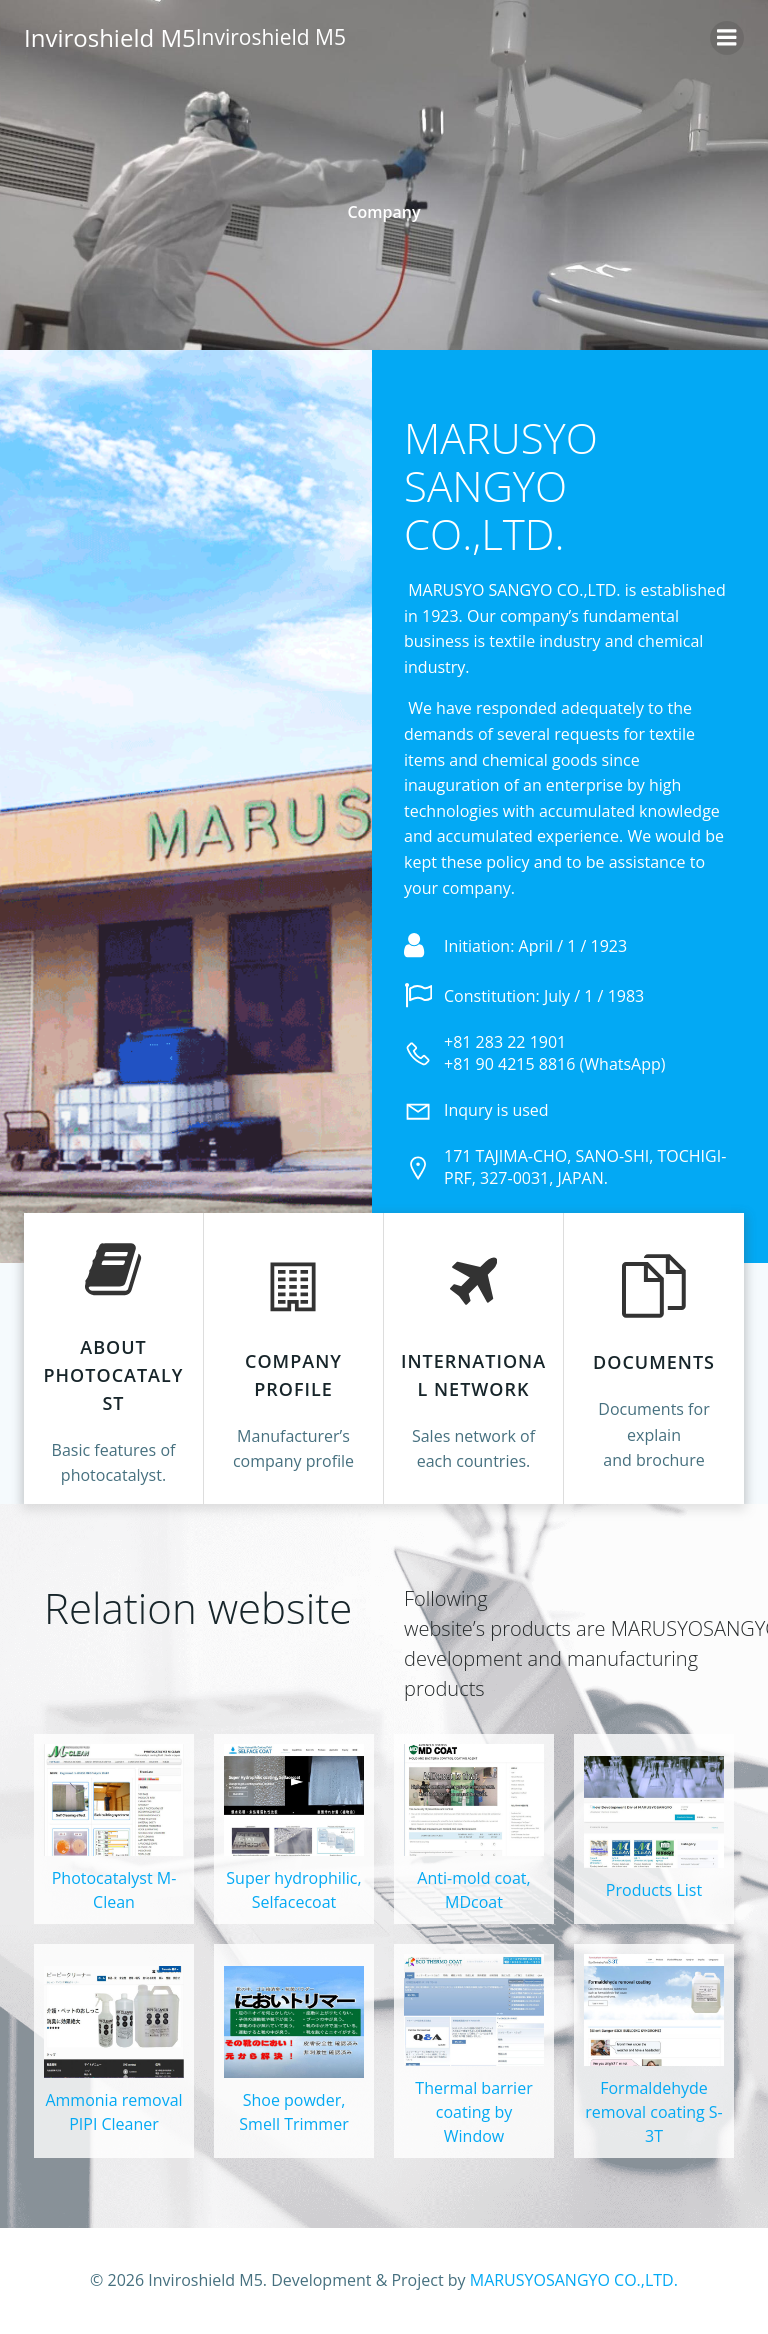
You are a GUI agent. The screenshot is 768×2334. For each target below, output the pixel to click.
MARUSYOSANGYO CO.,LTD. (574, 2280)
